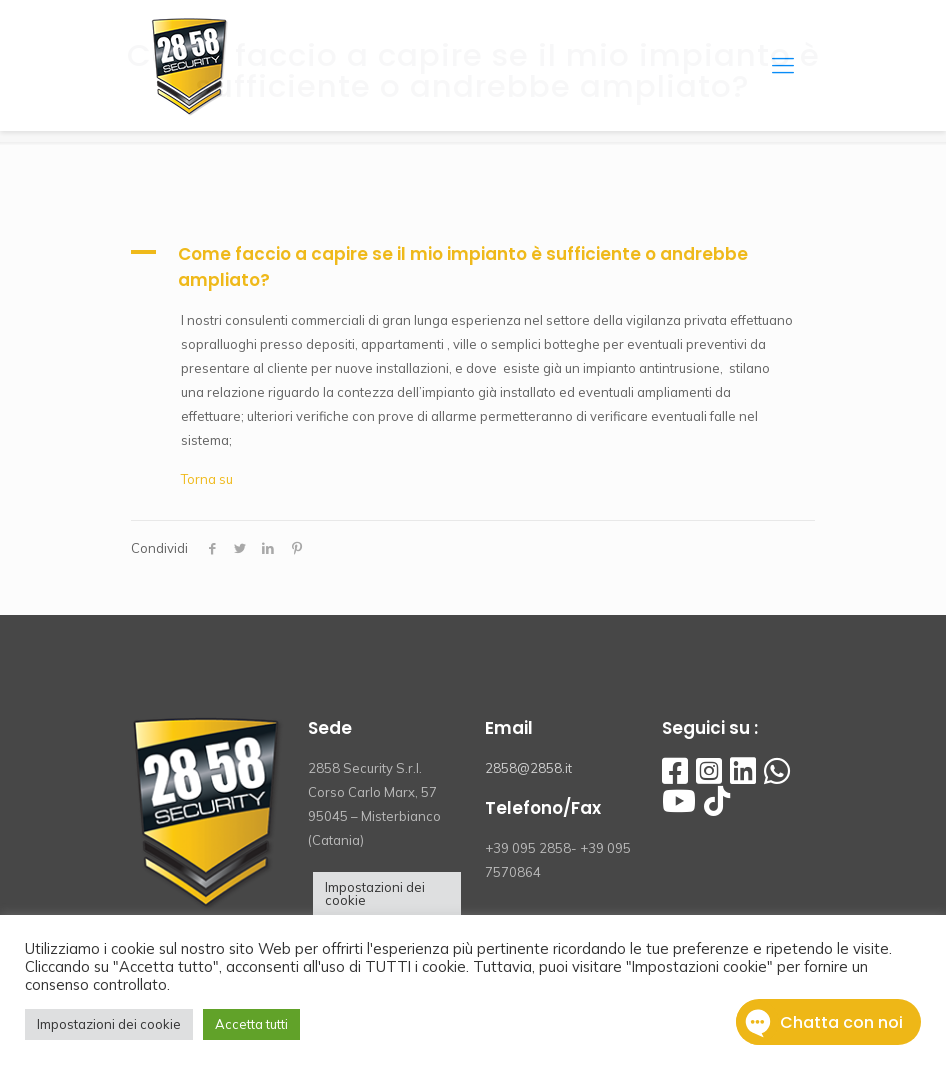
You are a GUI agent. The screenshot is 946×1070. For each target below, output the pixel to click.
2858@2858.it (528, 768)
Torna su (207, 479)
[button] (473, 267)
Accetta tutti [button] (251, 1024)
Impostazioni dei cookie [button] (375, 893)
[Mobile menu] (783, 65)
